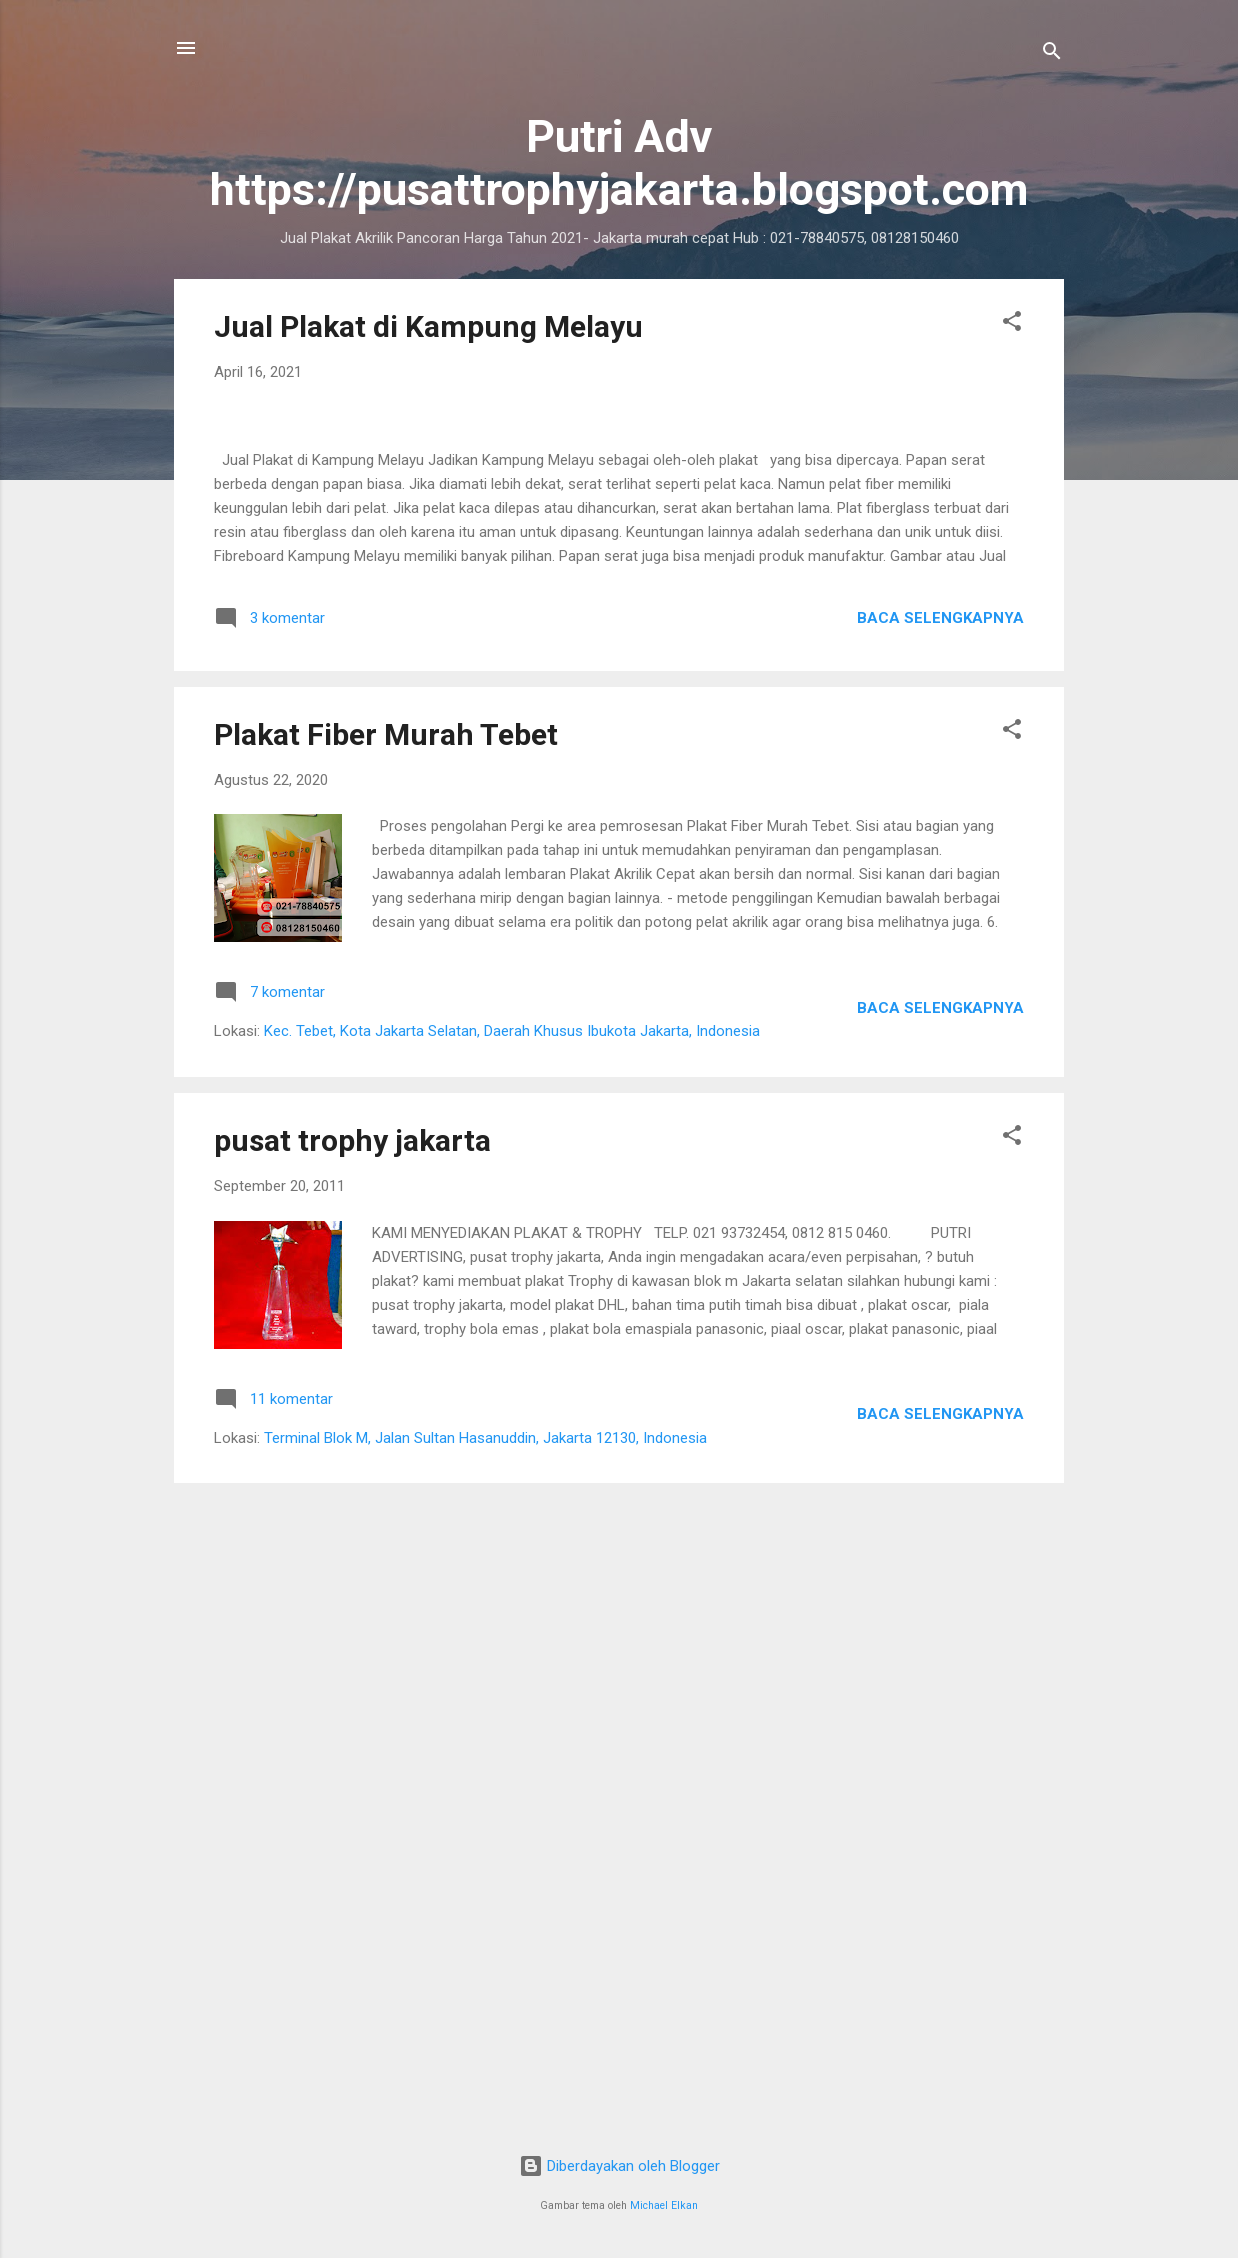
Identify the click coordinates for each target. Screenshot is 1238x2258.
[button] (1012, 324)
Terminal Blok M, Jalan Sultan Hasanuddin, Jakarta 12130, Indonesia (485, 2034)
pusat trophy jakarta (352, 1736)
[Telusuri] (1052, 54)
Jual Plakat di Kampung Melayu (428, 326)
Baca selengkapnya (940, 1214)
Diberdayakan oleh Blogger (619, 2166)
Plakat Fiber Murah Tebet (386, 1330)
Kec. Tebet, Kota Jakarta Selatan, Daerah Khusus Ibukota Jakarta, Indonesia (512, 1627)
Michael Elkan (664, 2205)
